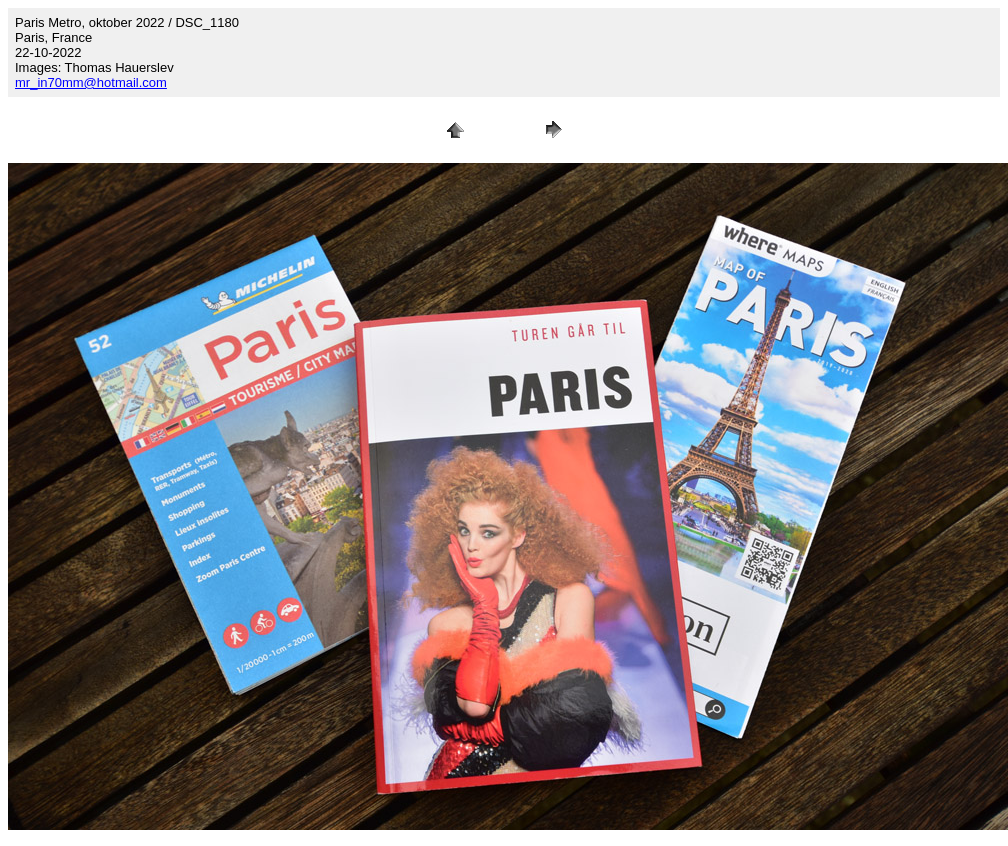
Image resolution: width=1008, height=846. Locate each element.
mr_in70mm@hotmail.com (91, 82)
